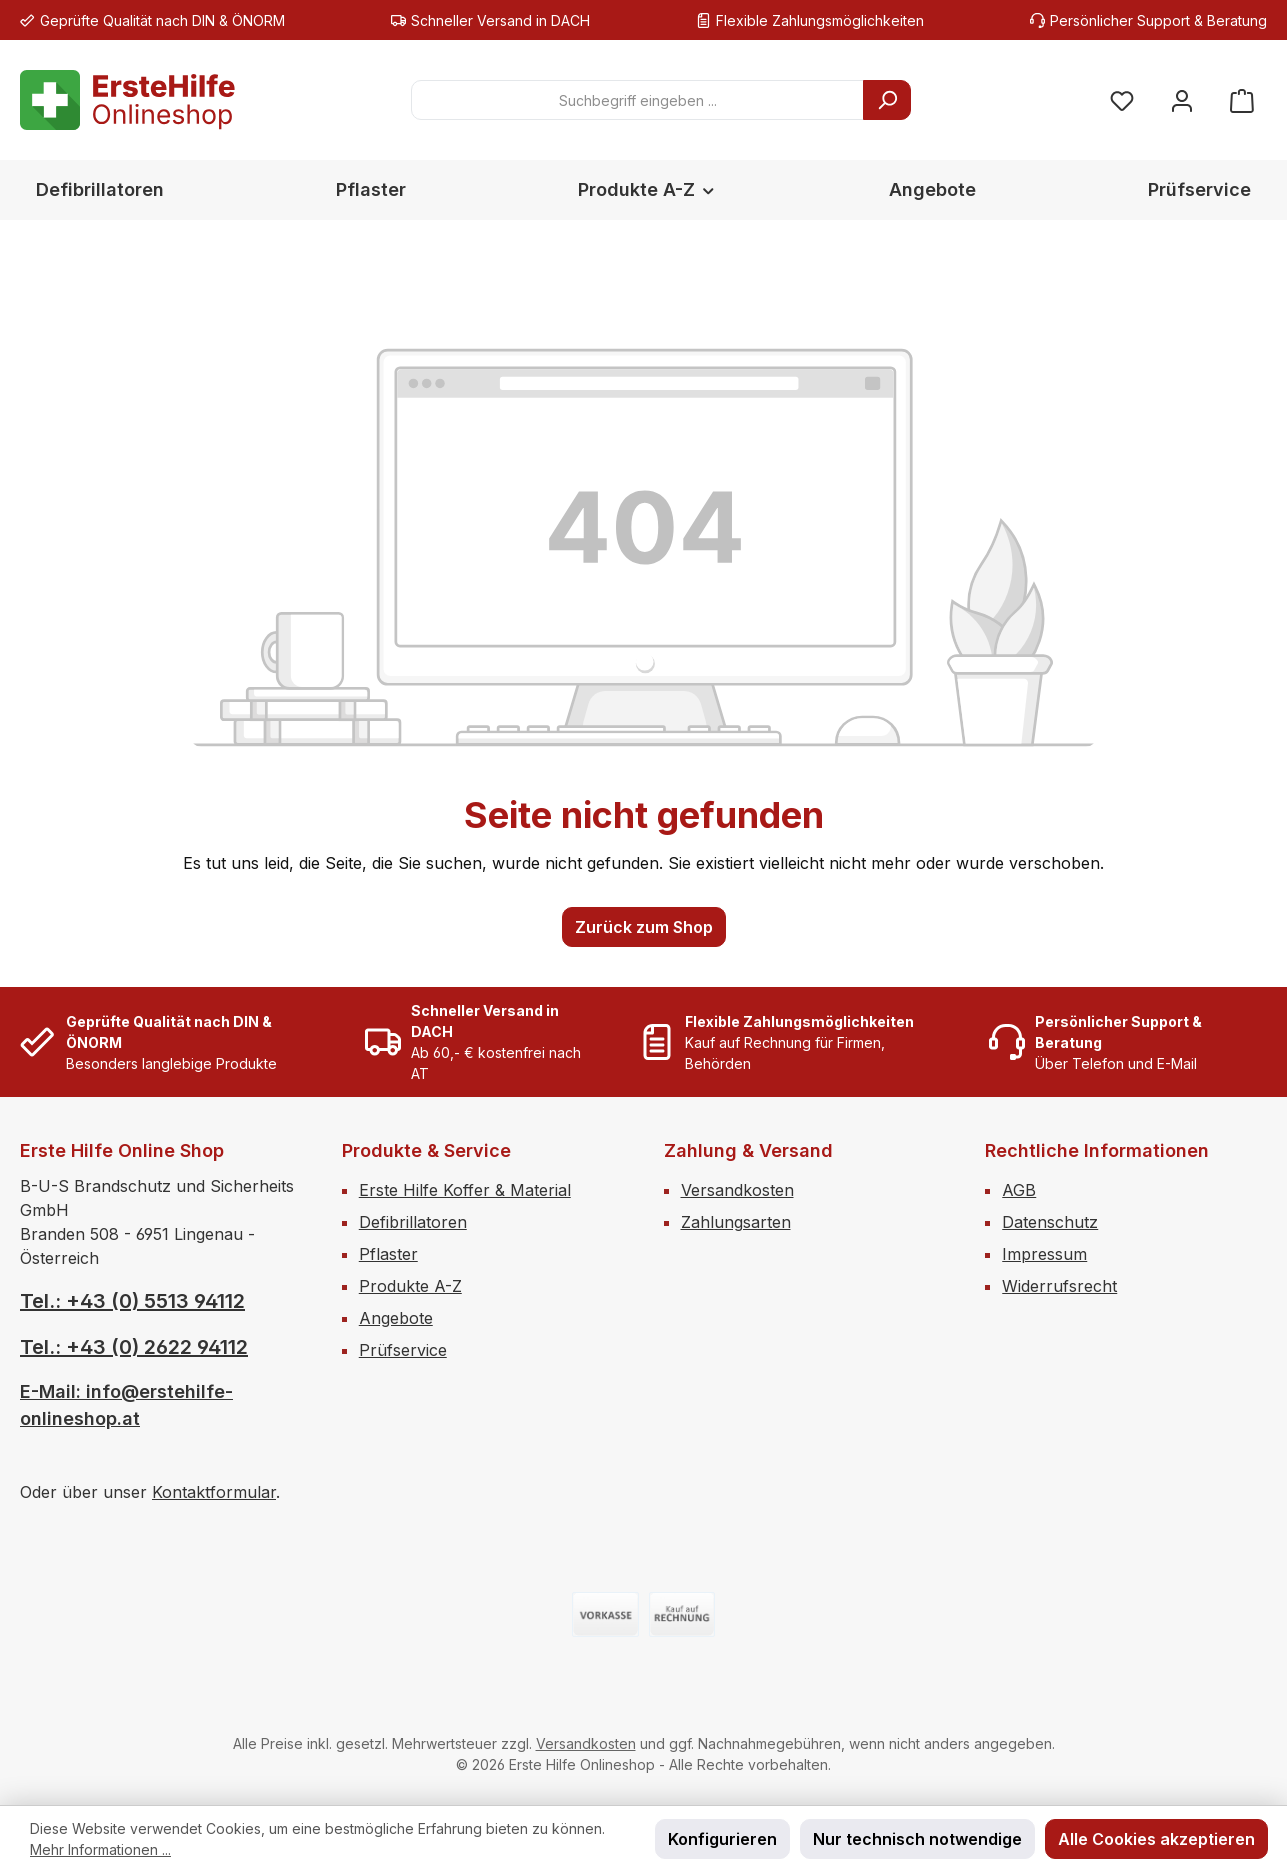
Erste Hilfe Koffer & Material (465, 1190)
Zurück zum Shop (644, 927)
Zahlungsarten (736, 1222)
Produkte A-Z (410, 1286)
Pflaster (388, 1254)
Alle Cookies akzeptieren (1156, 1839)
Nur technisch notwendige (917, 1839)
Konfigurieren (722, 1839)
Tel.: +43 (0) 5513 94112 (132, 1301)
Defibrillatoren (413, 1222)
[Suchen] (887, 100)
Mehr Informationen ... (100, 1849)
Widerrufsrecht (1059, 1286)
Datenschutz (1050, 1222)
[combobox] (637, 100)
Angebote (396, 1318)
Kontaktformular (214, 1492)
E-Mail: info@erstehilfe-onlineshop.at (126, 1405)
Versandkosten (737, 1190)
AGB (1019, 1190)
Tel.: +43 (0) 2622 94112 (134, 1347)
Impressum (1044, 1254)
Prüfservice (403, 1350)
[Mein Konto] (1182, 100)
